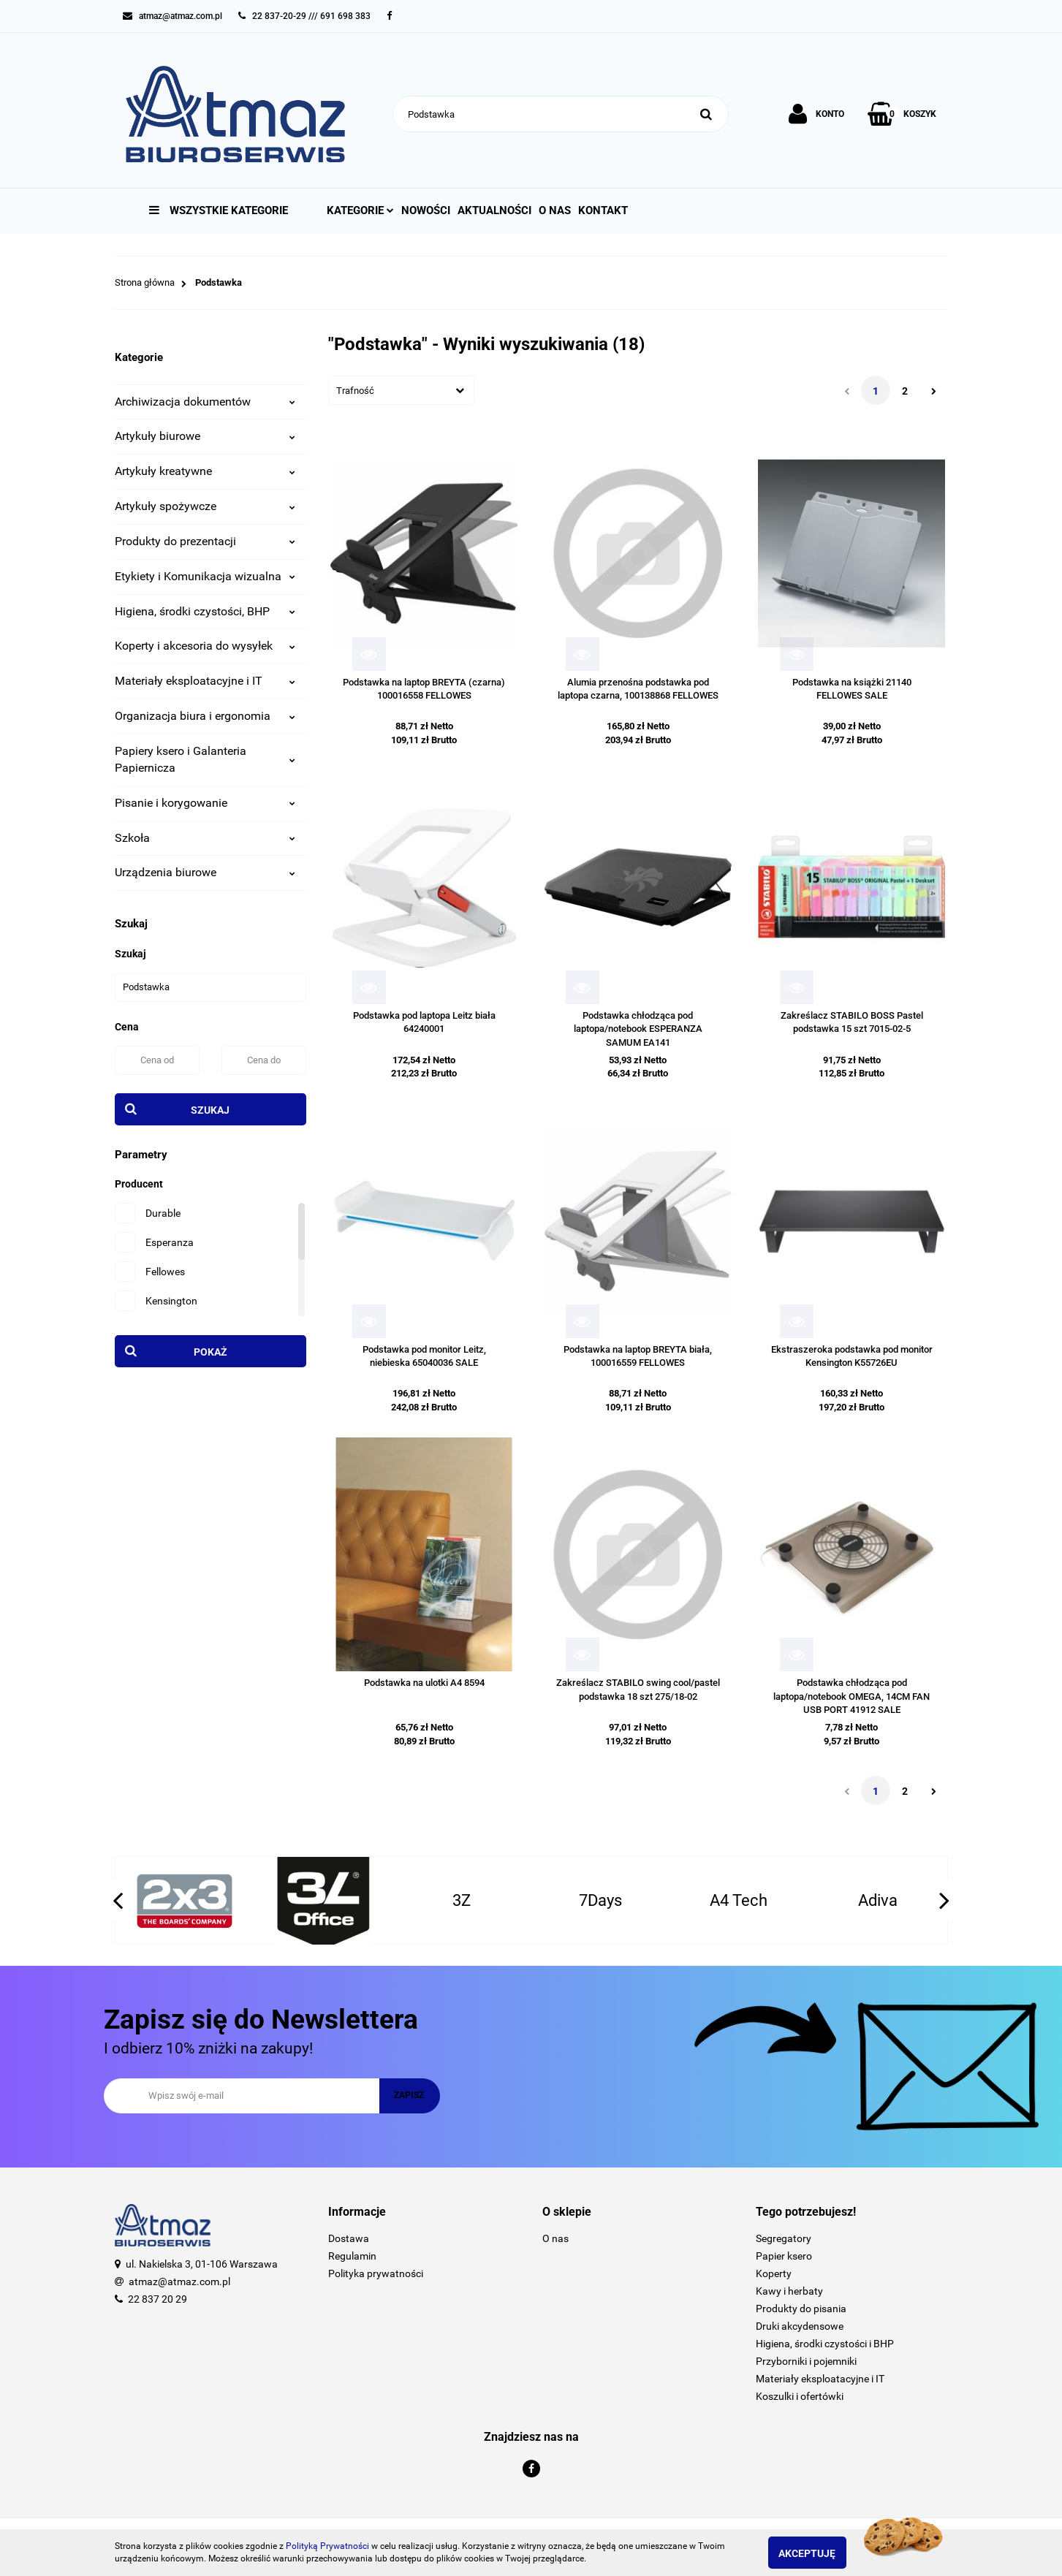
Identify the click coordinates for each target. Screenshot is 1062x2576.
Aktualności (494, 210)
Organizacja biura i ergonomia (205, 716)
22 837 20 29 (157, 2299)
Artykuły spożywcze (205, 506)
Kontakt (603, 210)
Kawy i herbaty (789, 2291)
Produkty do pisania (801, 2308)
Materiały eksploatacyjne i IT (205, 681)
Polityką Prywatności (327, 2546)
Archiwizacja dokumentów (205, 402)
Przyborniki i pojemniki (806, 2361)
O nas (555, 210)
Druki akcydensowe (799, 2326)
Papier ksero (784, 2256)
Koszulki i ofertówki (799, 2396)
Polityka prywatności (375, 2273)
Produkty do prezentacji (205, 541)
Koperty (774, 2273)
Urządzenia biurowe (205, 872)
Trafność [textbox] (355, 390)
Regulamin (352, 2256)
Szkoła (205, 838)
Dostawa (348, 2238)
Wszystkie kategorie (218, 210)
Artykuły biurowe (205, 436)
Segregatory (783, 2238)
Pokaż (210, 1352)
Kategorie (360, 210)
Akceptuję (820, 2553)
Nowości (425, 210)
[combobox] (401, 390)
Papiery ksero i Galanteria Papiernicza (205, 759)
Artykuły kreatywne (205, 471)
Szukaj (210, 1110)
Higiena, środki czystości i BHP (825, 2343)
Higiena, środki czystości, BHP (205, 611)
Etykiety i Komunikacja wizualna (205, 576)
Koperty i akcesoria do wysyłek (205, 646)
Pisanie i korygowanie (205, 803)
